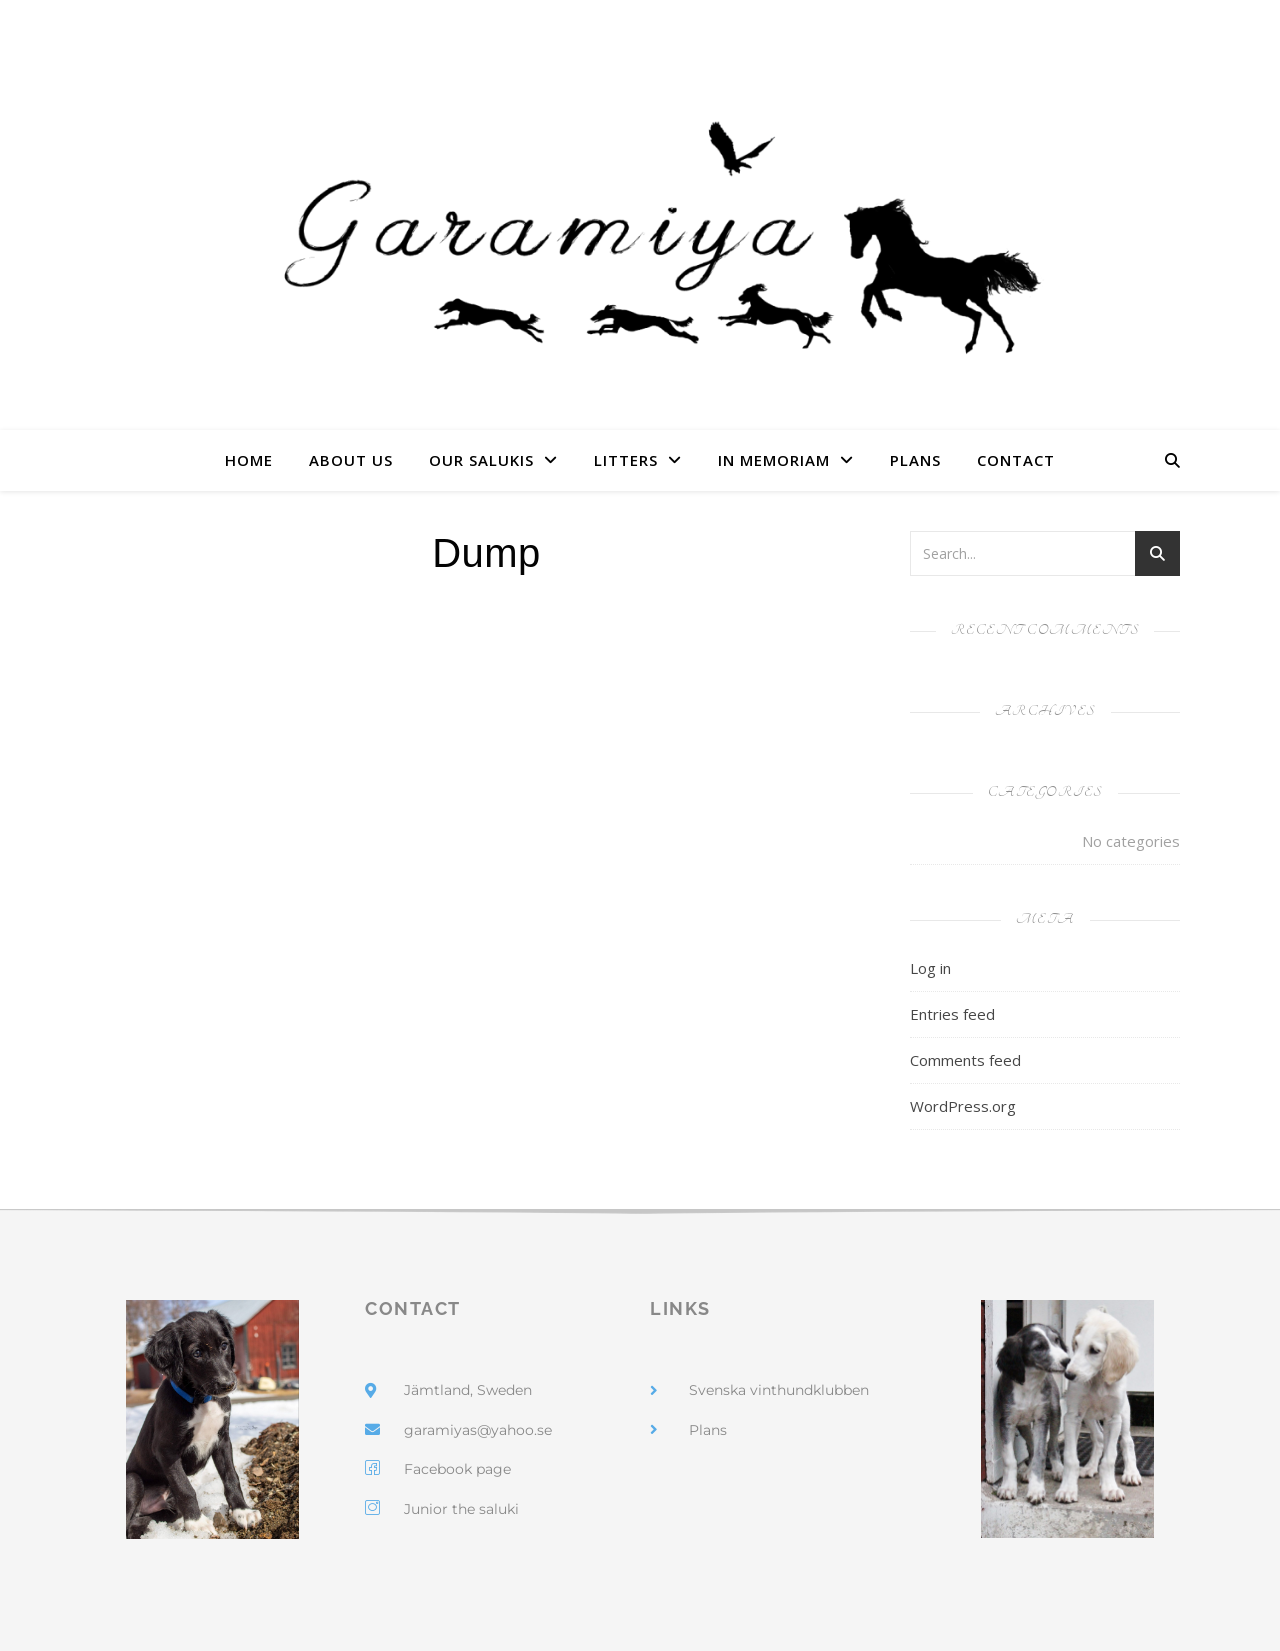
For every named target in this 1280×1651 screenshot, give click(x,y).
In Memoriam (774, 460)
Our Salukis (481, 460)
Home (249, 460)
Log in (930, 968)
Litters (626, 460)
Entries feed (952, 1014)
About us (351, 460)
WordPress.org (963, 1106)
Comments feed (965, 1060)
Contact (1016, 460)
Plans (915, 460)
